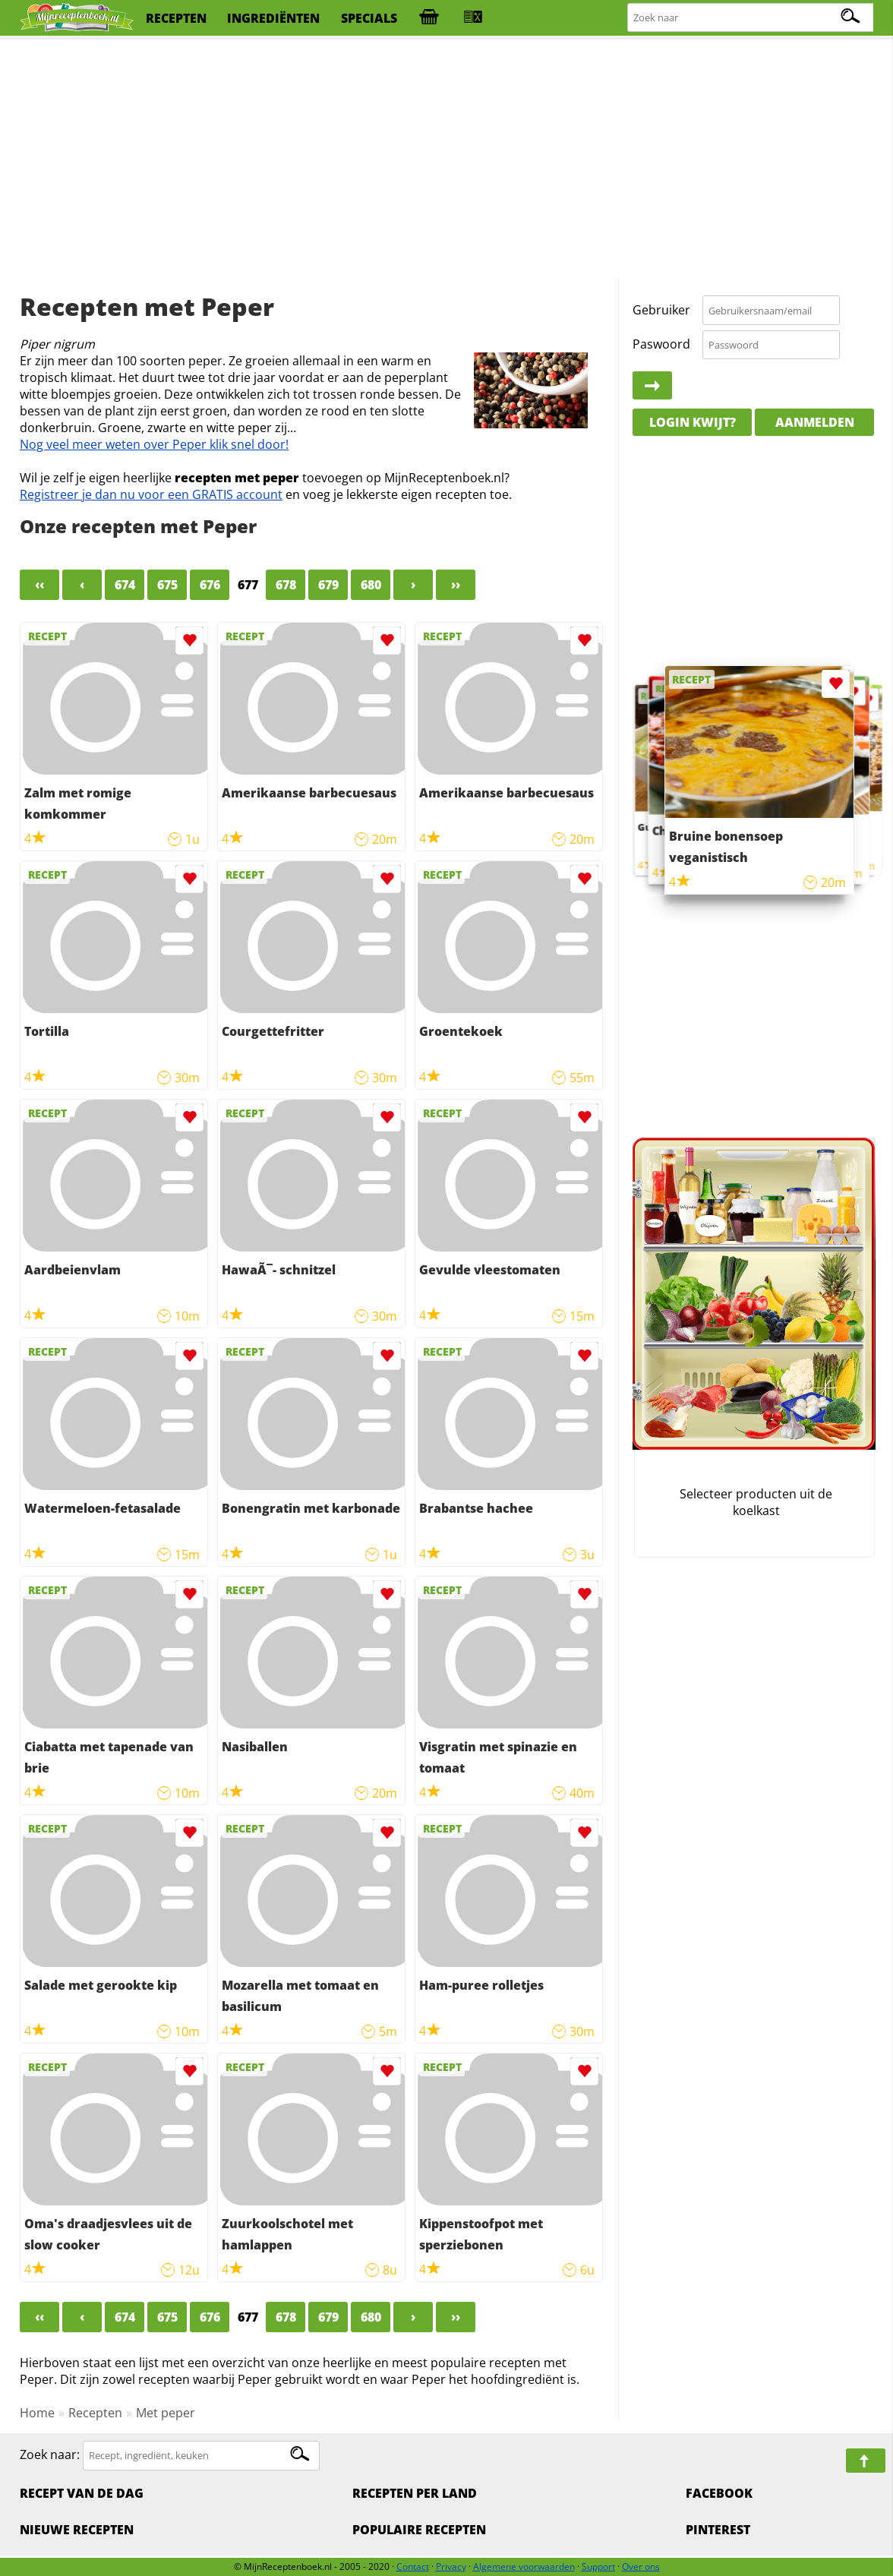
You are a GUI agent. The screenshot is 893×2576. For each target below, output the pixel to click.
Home (37, 2412)
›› (455, 584)
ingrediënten (273, 18)
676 (210, 584)
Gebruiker (661, 309)
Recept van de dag (82, 2493)
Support (598, 2566)
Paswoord (661, 344)
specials (369, 18)
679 (328, 584)
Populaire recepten (419, 2529)
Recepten (95, 2412)
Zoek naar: (50, 2454)
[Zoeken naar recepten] (751, 18)
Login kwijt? (692, 422)
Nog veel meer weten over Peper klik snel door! (154, 444)
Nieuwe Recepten (77, 2529)
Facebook (719, 2493)
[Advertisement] (446, 159)
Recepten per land (414, 2493)
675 (167, 584)
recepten (176, 18)
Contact (412, 2566)
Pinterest (718, 2529)
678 (286, 584)
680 (371, 584)
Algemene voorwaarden (524, 2566)
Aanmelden (814, 422)
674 (125, 584)
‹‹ (39, 584)
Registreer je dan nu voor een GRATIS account (151, 494)
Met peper (165, 2412)
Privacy (451, 2566)
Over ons (641, 2566)
